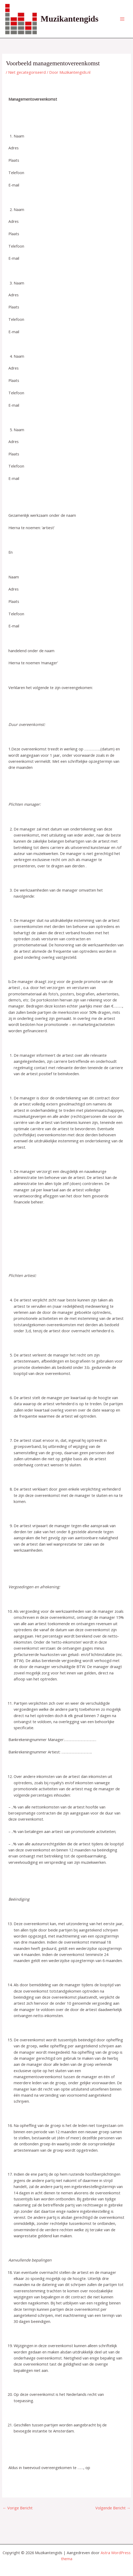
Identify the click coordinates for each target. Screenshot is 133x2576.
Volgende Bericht (113, 2507)
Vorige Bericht (18, 2507)
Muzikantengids (70, 18)
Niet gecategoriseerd (27, 72)
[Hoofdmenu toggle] (122, 18)
